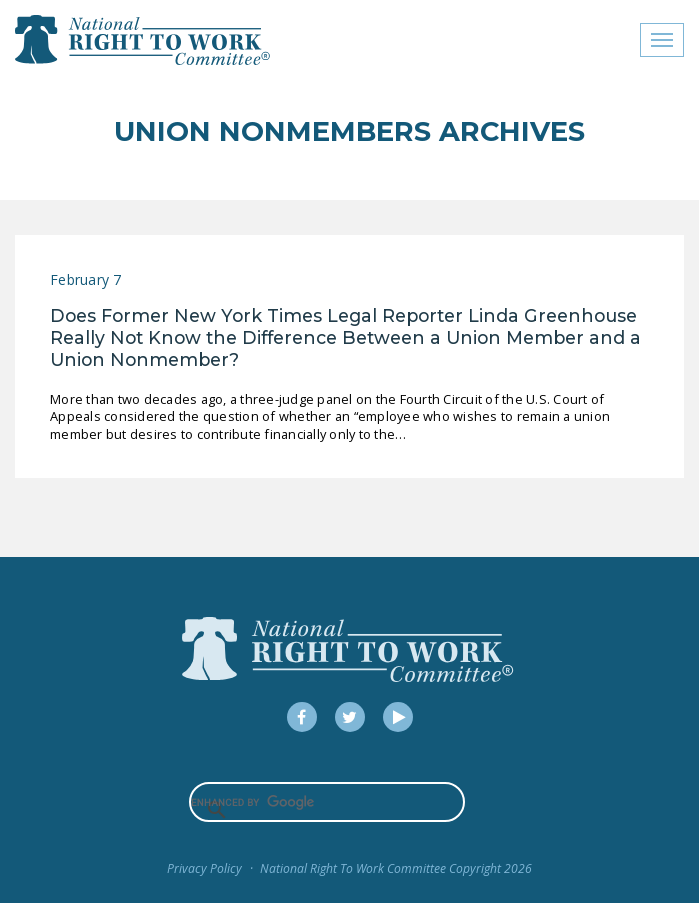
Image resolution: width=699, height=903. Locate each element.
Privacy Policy (204, 868)
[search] (327, 802)
